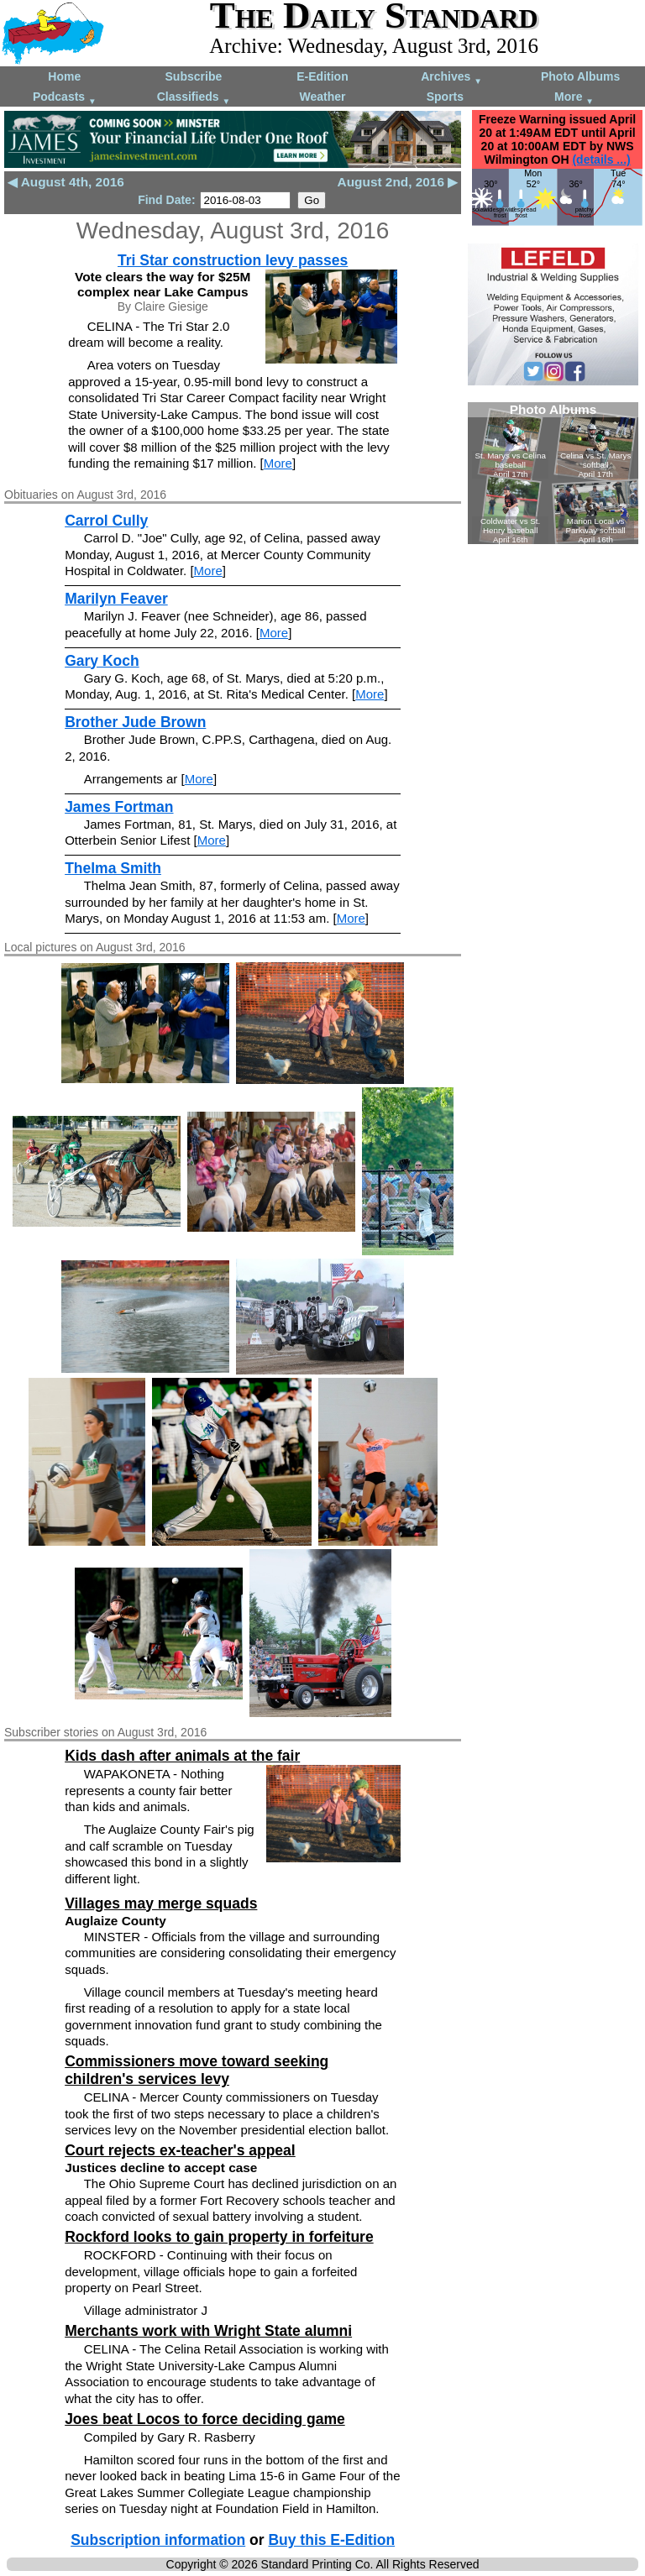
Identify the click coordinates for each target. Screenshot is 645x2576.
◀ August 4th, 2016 (66, 182)
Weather (322, 96)
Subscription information (158, 2539)
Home (64, 76)
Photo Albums (580, 76)
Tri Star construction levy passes (233, 260)
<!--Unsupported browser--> (553, 473)
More (574, 98)
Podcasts (65, 98)
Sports (445, 96)
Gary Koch (102, 660)
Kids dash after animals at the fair (182, 1755)
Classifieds (194, 98)
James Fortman (119, 806)
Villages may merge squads (161, 1903)
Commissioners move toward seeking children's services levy (196, 2070)
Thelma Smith (113, 868)
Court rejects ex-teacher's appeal (180, 2150)
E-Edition (322, 76)
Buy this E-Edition (331, 2539)
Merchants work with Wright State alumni (208, 2330)
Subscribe (194, 76)
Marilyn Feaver (116, 598)
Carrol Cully (106, 520)
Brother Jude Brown (135, 722)
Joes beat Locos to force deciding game (205, 2419)
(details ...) (601, 159)
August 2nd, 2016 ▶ (398, 182)
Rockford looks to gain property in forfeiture (219, 2236)
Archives (451, 78)
